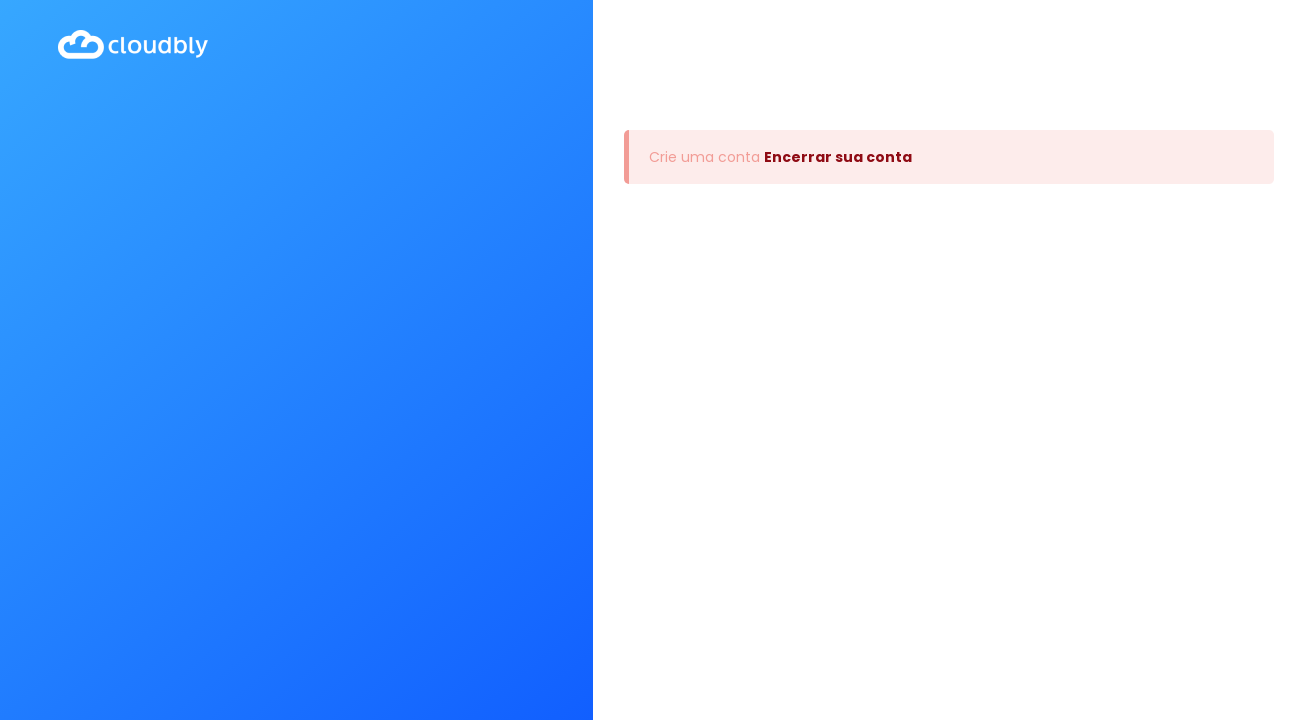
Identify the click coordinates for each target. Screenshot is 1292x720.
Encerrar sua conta (838, 157)
